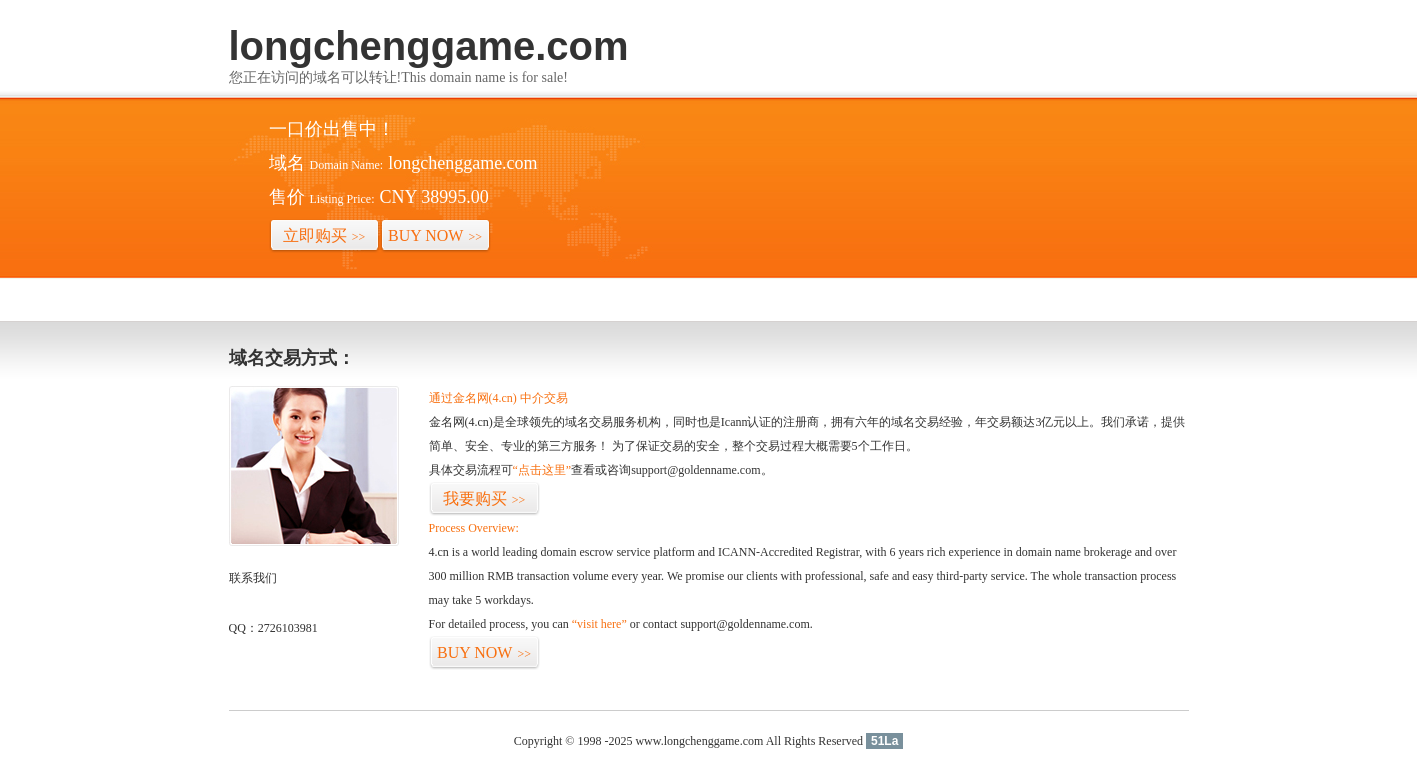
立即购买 (324, 235)
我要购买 (484, 498)
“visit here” (599, 624)
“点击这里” (542, 470)
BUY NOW (435, 235)
